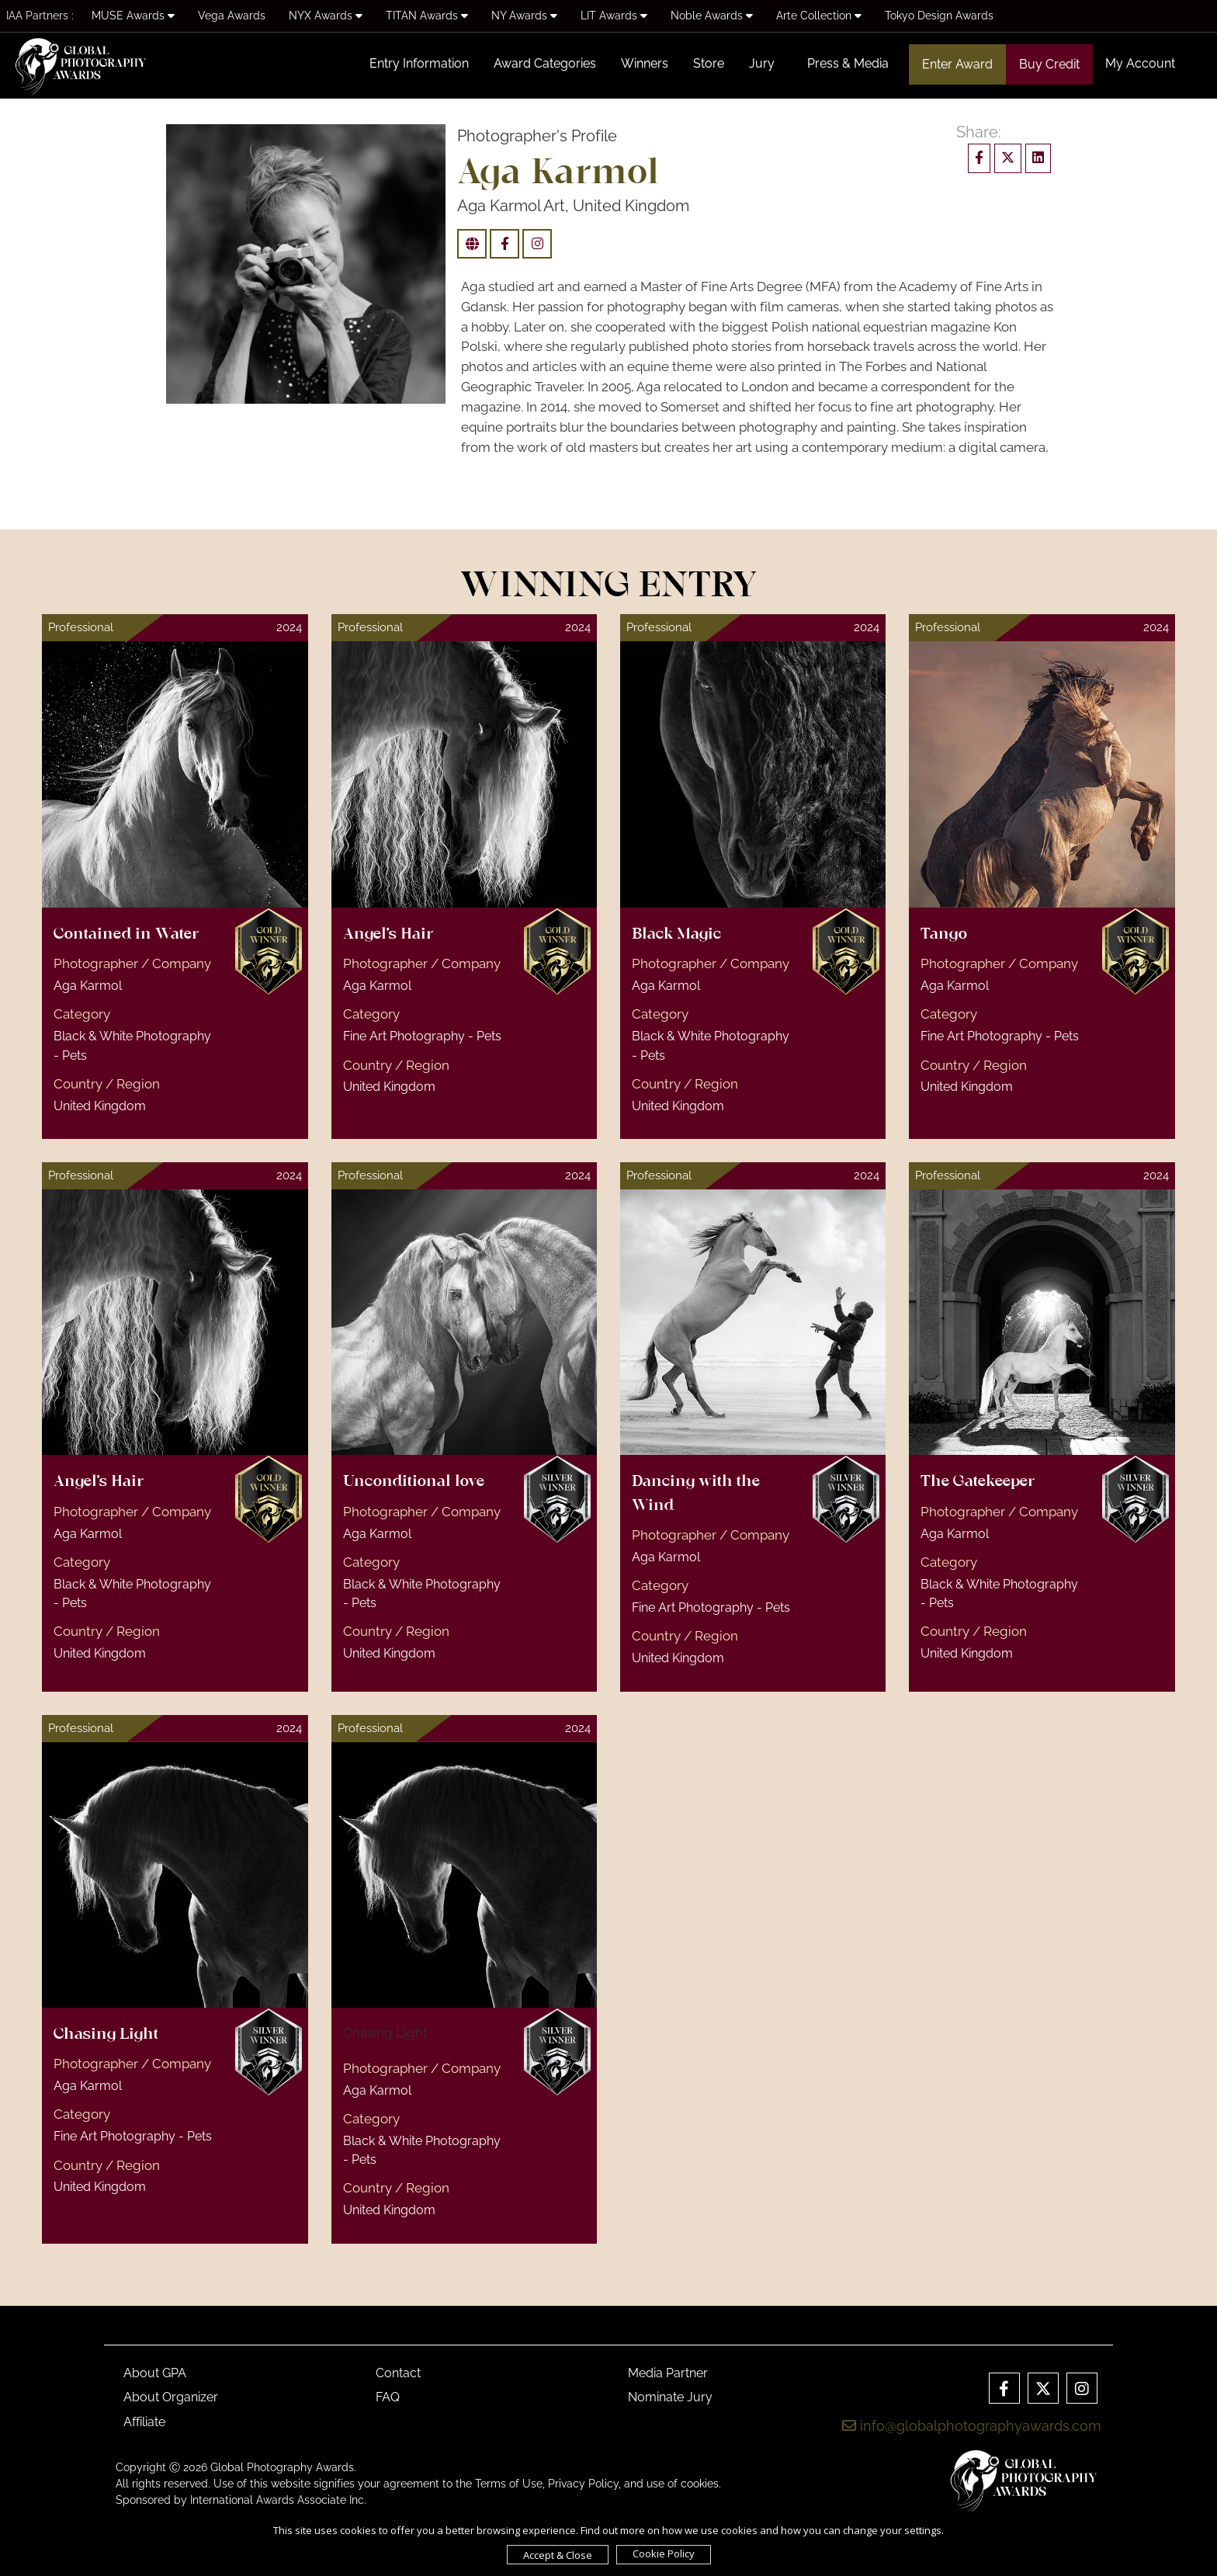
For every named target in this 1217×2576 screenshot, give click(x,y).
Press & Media (848, 63)
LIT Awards (614, 15)
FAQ (388, 2397)
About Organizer (170, 2397)
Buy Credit (1049, 64)
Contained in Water (126, 934)
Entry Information (419, 63)
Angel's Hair (388, 934)
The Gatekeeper (978, 1482)
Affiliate (144, 2422)
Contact (398, 2373)
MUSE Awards (133, 15)
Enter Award (957, 64)
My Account (1140, 63)
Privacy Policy (583, 2483)
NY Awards (524, 15)
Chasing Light (106, 2034)
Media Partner (668, 2373)
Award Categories (545, 63)
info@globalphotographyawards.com (971, 2426)
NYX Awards (325, 15)
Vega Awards (231, 15)
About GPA (154, 2373)
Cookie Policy (664, 2553)
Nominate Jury (670, 2397)
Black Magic (676, 934)
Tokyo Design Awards (939, 15)
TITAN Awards (427, 15)
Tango (944, 934)
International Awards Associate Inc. (278, 2500)
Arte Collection (819, 15)
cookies (700, 2483)
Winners (644, 63)
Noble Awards (712, 15)
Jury (762, 63)
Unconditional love (413, 1482)
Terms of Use (509, 2483)
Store (708, 63)
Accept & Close (557, 2555)
